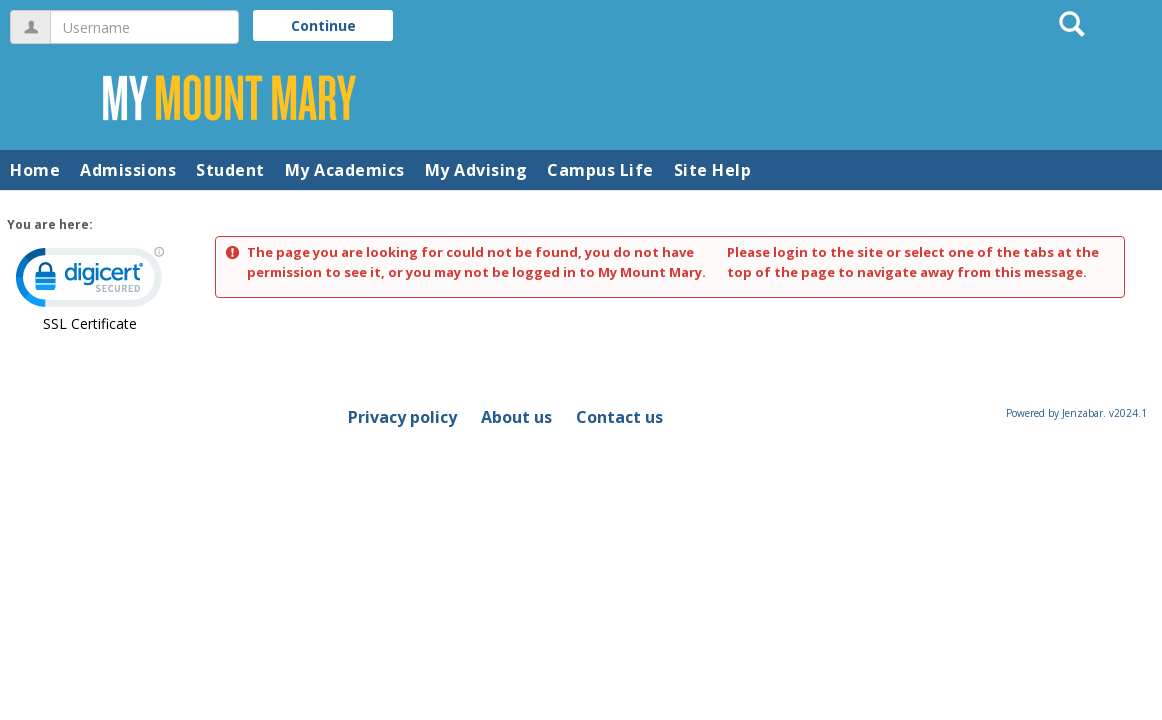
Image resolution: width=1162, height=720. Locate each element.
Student (230, 170)
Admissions (128, 170)
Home (35, 170)
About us (516, 417)
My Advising (476, 170)
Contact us (619, 417)
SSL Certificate (90, 323)
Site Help (713, 170)
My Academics (345, 170)
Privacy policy (402, 417)
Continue (323, 25)
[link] (90, 281)
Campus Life (600, 170)
